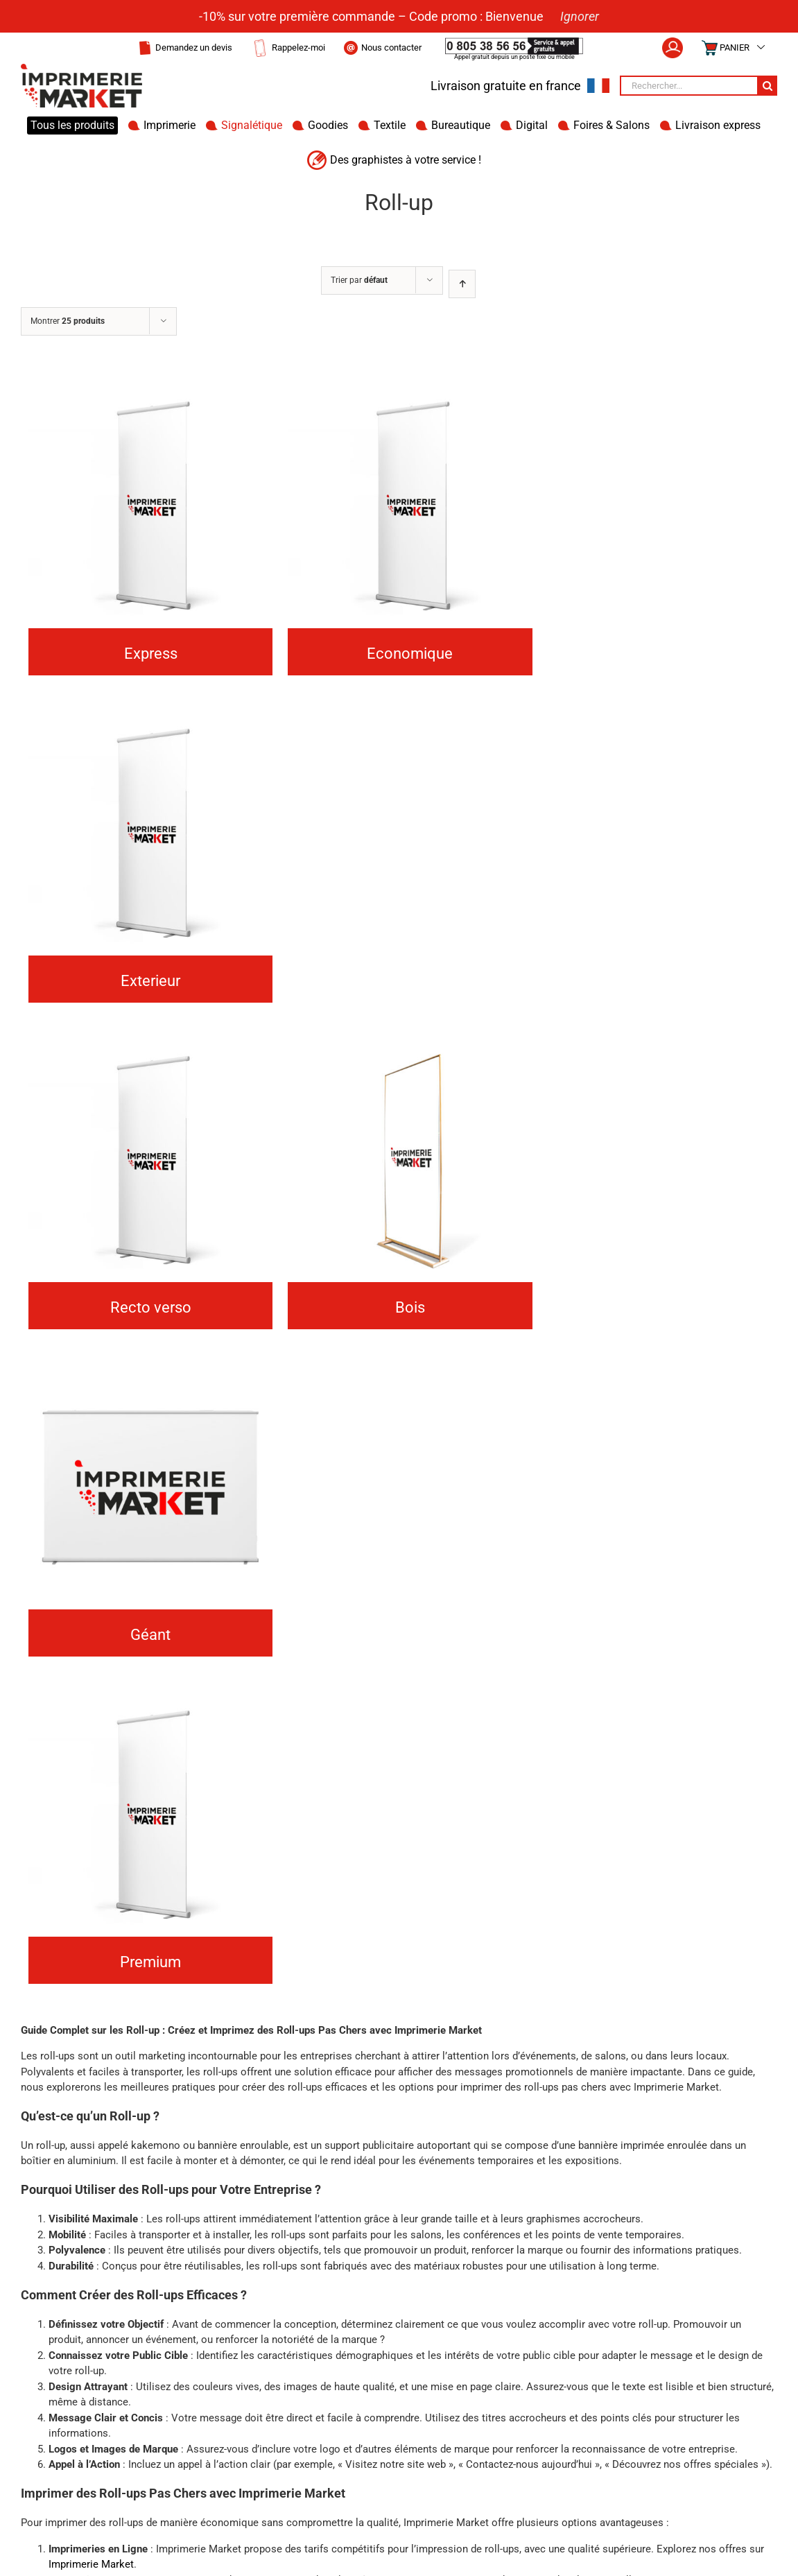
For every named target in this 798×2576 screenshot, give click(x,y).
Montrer (68, 321)
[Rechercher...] (688, 86)
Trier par (359, 280)
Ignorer (579, 16)
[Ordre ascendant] (462, 284)
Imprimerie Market (91, 2564)
